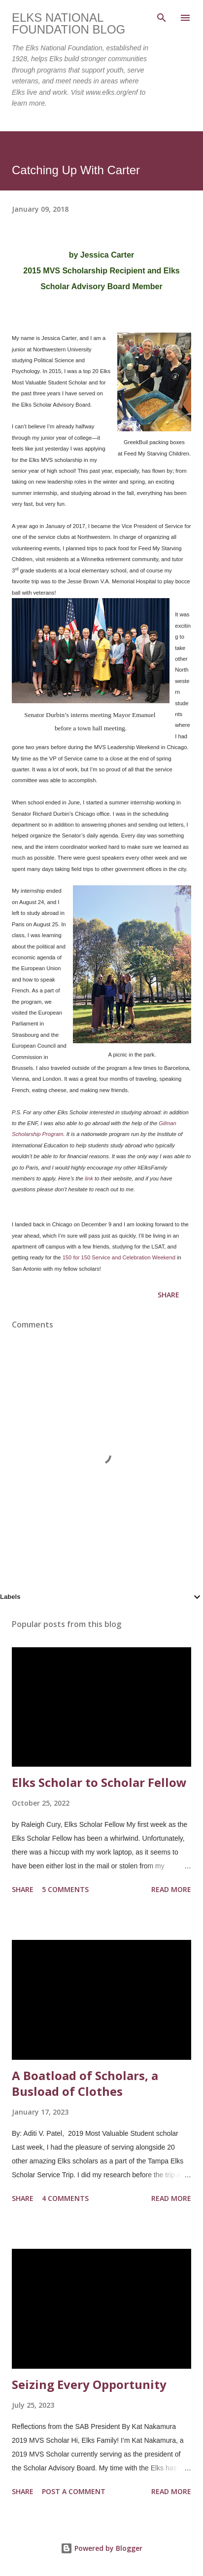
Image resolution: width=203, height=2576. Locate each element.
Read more (171, 1889)
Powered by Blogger (101, 2548)
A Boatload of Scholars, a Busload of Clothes (85, 2083)
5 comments (65, 1889)
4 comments (65, 2198)
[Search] (162, 18)
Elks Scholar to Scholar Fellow (99, 1782)
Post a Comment (73, 2491)
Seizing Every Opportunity (89, 2384)
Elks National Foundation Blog (68, 23)
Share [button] (168, 1294)
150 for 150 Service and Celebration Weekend (119, 1257)
